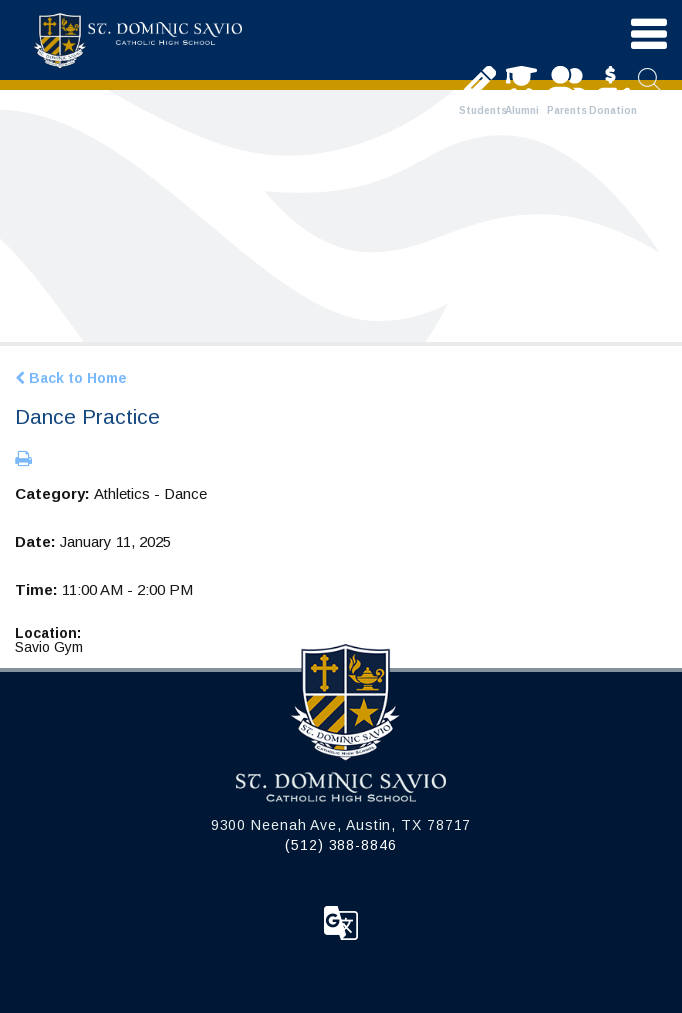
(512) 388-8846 (341, 845)
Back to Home (71, 378)
